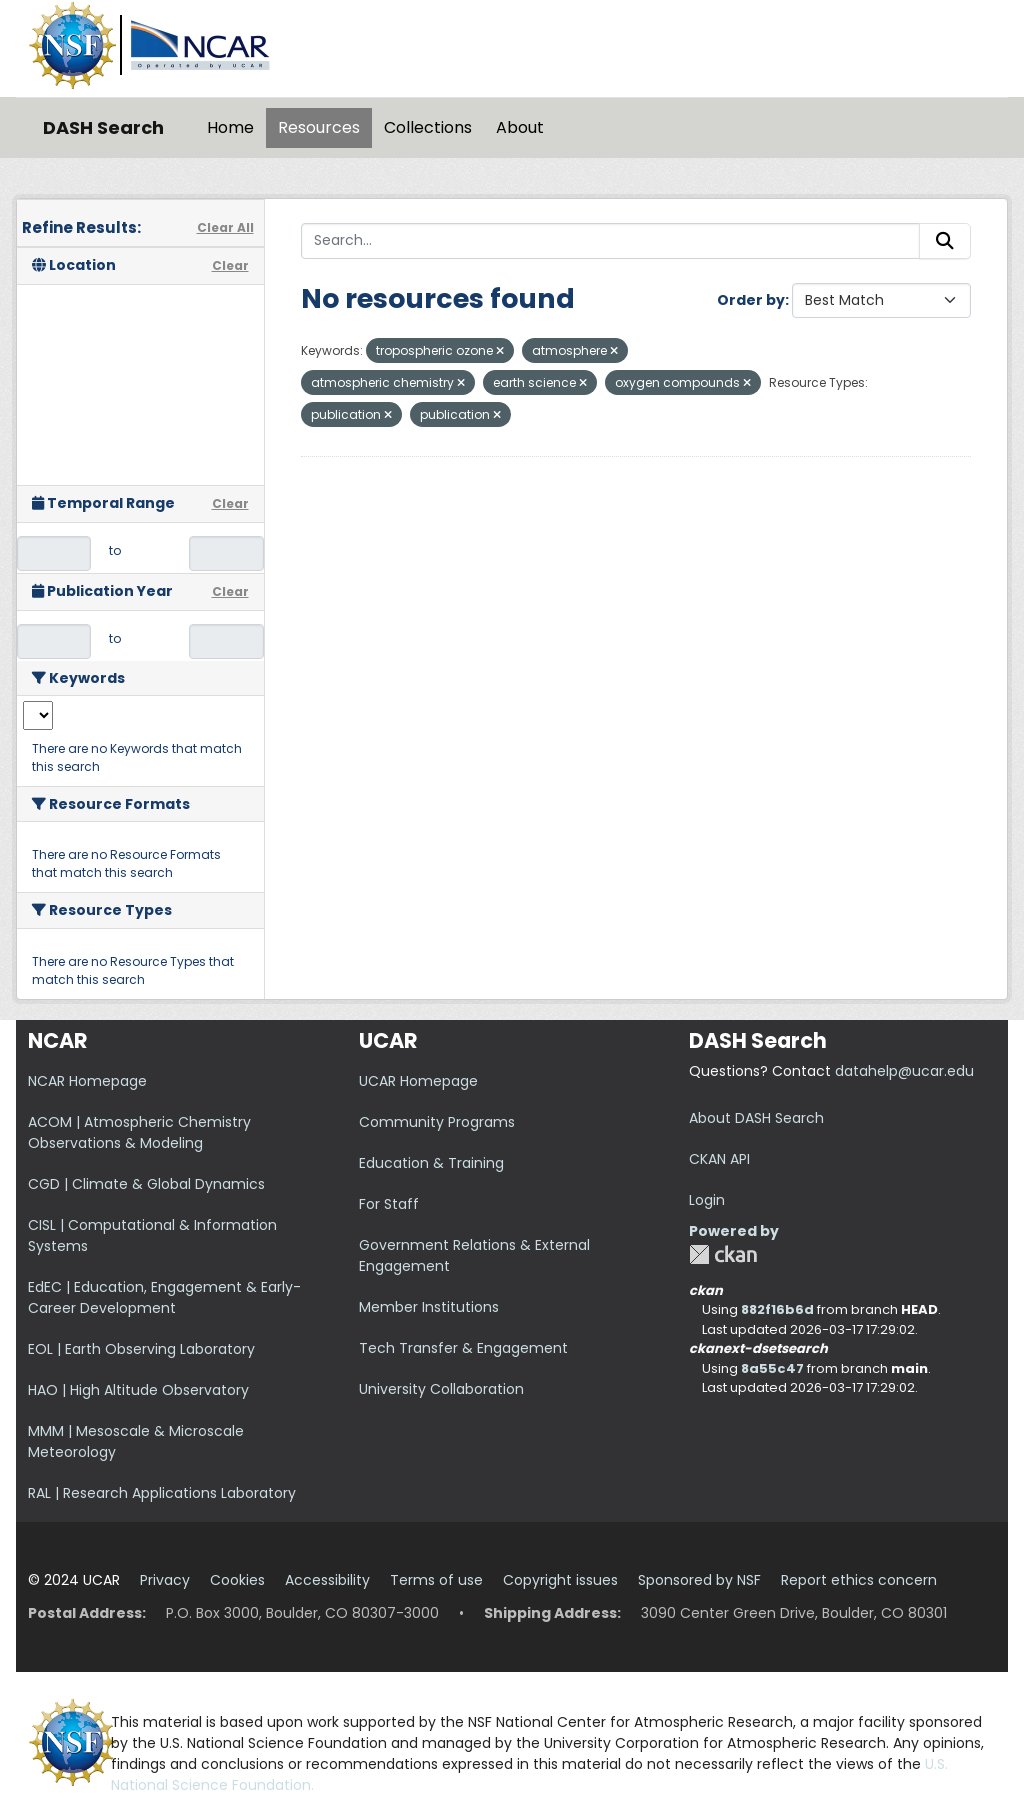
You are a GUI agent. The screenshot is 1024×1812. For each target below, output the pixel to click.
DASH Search (103, 127)
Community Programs (437, 1122)
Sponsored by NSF (699, 1580)
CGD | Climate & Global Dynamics (146, 1184)
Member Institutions (429, 1307)
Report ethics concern (859, 1580)
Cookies (237, 1580)
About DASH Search (756, 1118)
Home (230, 127)
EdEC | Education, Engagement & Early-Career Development (164, 1297)
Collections (428, 127)
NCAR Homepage (87, 1081)
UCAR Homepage (418, 1081)
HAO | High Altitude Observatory (138, 1390)
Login (707, 1200)
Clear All (225, 227)
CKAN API (719, 1159)
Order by (751, 300)
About (520, 127)
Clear (230, 265)
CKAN (723, 1254)
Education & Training (431, 1163)
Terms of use (436, 1580)
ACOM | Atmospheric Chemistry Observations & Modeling (139, 1132)
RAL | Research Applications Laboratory (162, 1493)
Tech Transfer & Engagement (463, 1348)
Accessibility (327, 1580)
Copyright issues (560, 1580)
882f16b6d (777, 1309)
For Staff (389, 1204)
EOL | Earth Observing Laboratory (141, 1349)
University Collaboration (441, 1389)
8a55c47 (772, 1368)
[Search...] (611, 241)
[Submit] (945, 241)
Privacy (165, 1580)
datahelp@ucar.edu (904, 1071)
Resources (319, 127)
